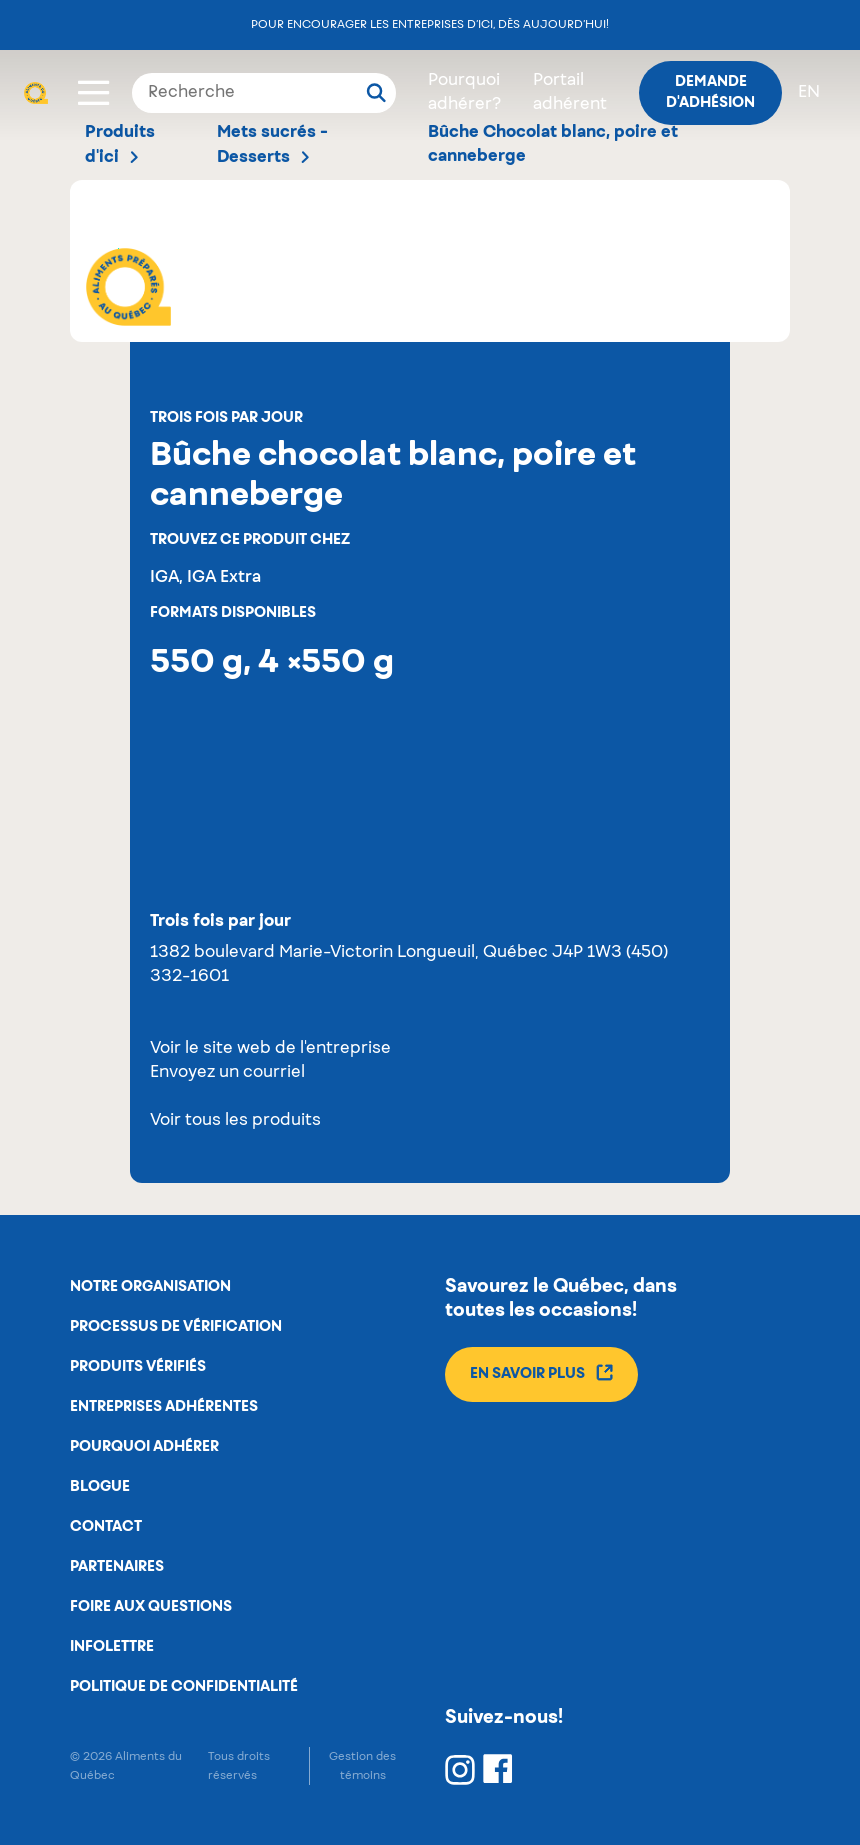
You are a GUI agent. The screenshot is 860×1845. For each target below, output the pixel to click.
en (809, 93)
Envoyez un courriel (227, 1073)
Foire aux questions (151, 1607)
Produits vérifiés (138, 1367)
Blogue (100, 1487)
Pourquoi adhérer (144, 1447)
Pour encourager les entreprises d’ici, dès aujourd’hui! (430, 24)
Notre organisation (150, 1287)
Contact (106, 1527)
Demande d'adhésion (710, 92)
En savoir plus (541, 1372)
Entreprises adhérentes (164, 1407)
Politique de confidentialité (184, 1687)
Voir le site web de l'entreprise (270, 1049)
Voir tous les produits (235, 1121)
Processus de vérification (176, 1327)
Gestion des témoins (362, 1766)
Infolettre (112, 1647)
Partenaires (117, 1567)
